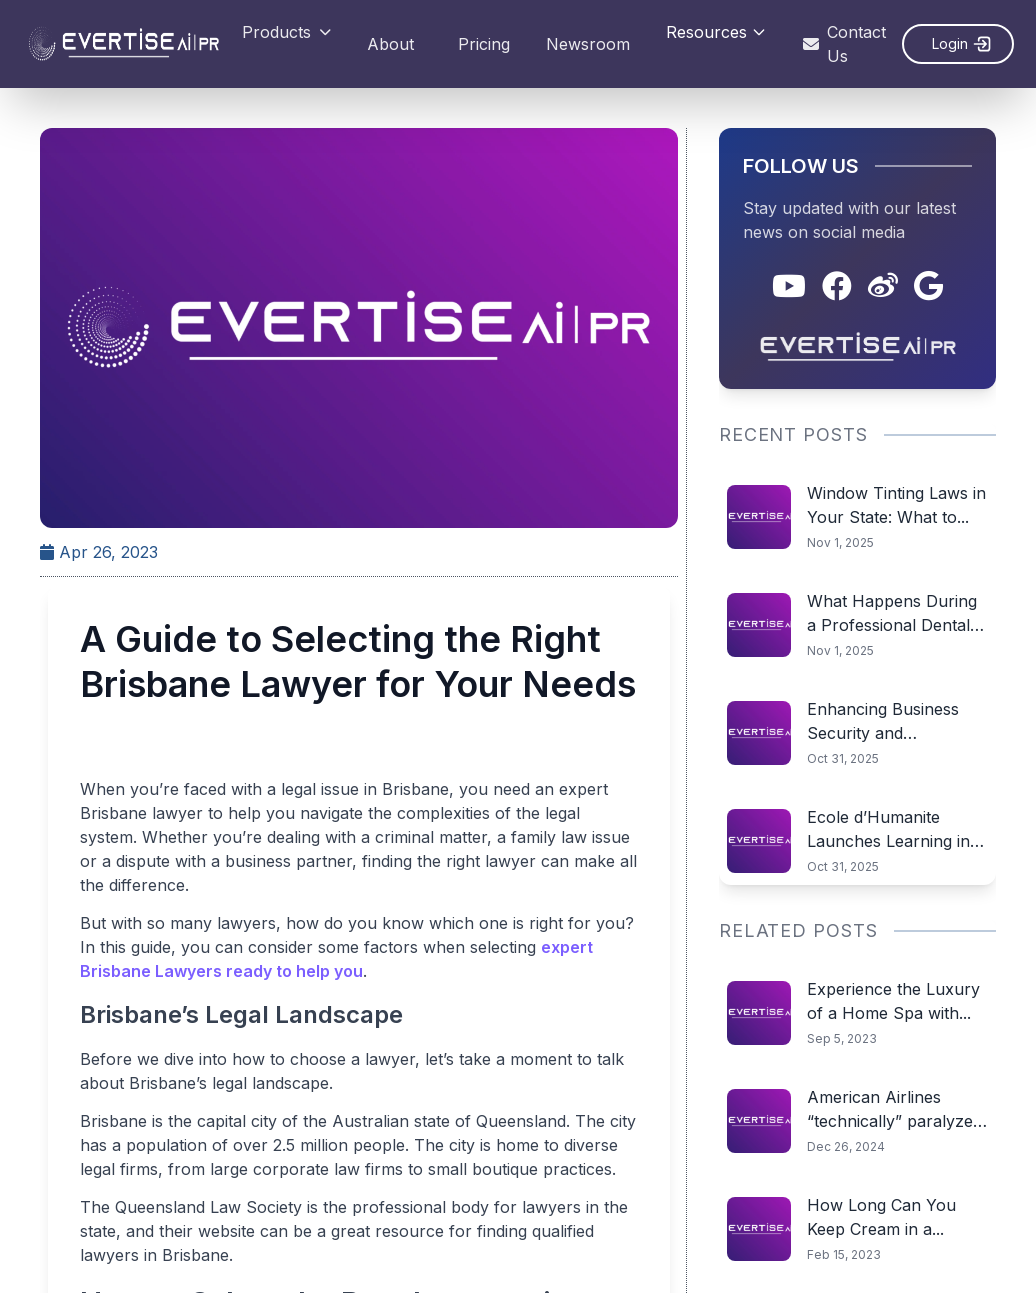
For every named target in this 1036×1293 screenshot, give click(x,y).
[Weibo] (884, 287)
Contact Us (844, 44)
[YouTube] (790, 287)
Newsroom (588, 44)
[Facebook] (838, 287)
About (390, 44)
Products (286, 32)
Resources (716, 32)
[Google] (929, 287)
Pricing (484, 44)
